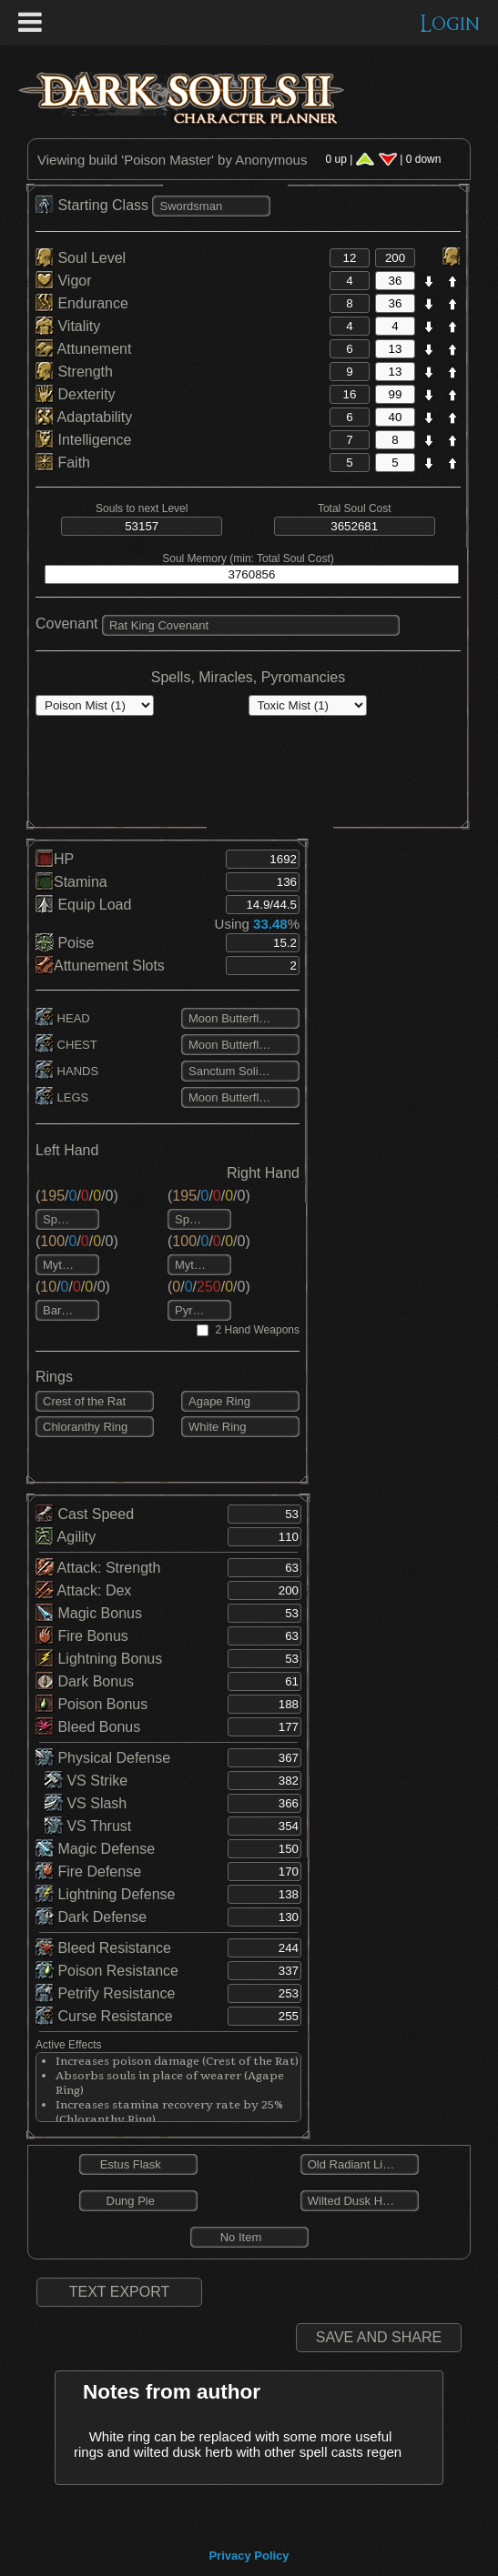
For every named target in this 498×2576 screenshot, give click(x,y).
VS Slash (86, 1803)
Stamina (71, 882)
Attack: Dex (83, 1590)
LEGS (62, 1097)
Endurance (82, 303)
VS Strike (86, 1780)
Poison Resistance (107, 1970)
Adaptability (84, 417)
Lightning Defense (105, 1894)
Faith (63, 462)
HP (55, 859)
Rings (54, 1376)
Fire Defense (88, 1871)
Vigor (64, 280)
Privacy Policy (248, 2555)
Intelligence (83, 440)
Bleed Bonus (88, 1727)
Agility (66, 1537)
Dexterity (76, 394)
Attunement (83, 349)
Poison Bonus (91, 1704)
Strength (74, 371)
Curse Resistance (104, 2016)
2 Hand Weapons (257, 1329)
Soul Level (81, 258)
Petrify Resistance (105, 1993)
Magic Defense (95, 1849)
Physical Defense (103, 1758)
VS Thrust (88, 1826)
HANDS (67, 1071)
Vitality (68, 326)
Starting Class (94, 205)
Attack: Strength (98, 1567)
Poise (65, 943)
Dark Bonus (85, 1681)
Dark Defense (91, 1917)
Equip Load (83, 904)
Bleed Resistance (103, 1948)
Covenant (67, 623)
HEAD (63, 1018)
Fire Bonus (82, 1636)
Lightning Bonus (99, 1658)
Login (450, 24)
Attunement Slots (100, 965)
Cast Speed (85, 1514)
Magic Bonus (89, 1613)
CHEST (66, 1045)
